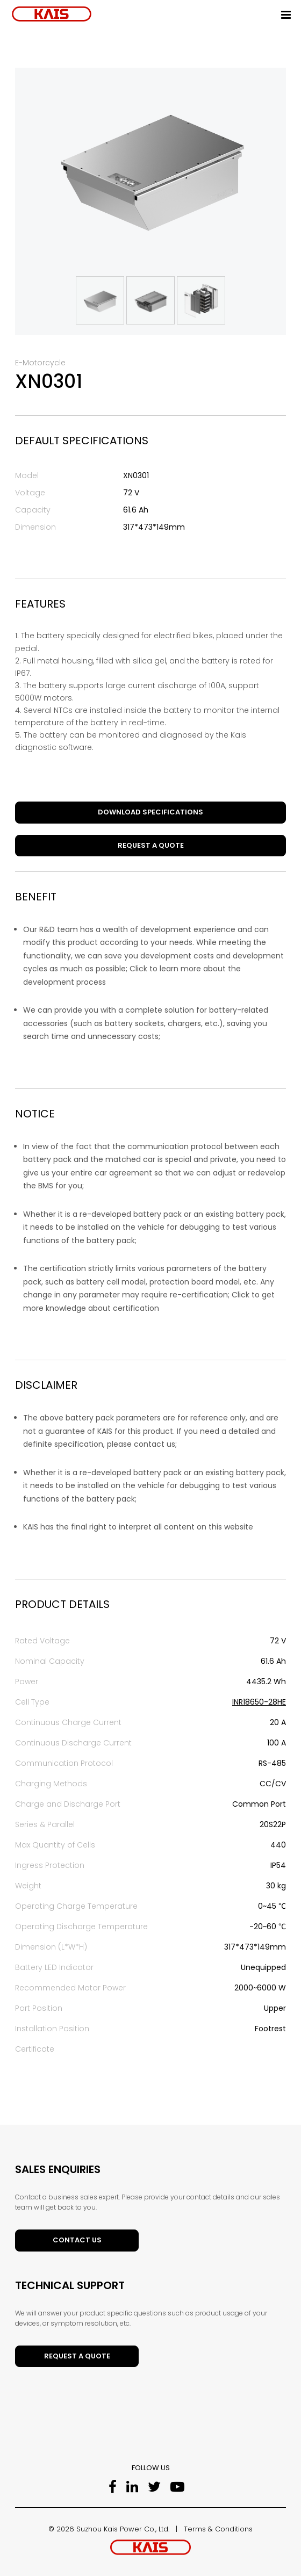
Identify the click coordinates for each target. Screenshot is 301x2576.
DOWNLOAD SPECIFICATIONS (150, 812)
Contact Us (77, 2240)
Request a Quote (151, 845)
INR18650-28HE (259, 1702)
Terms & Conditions (218, 2529)
